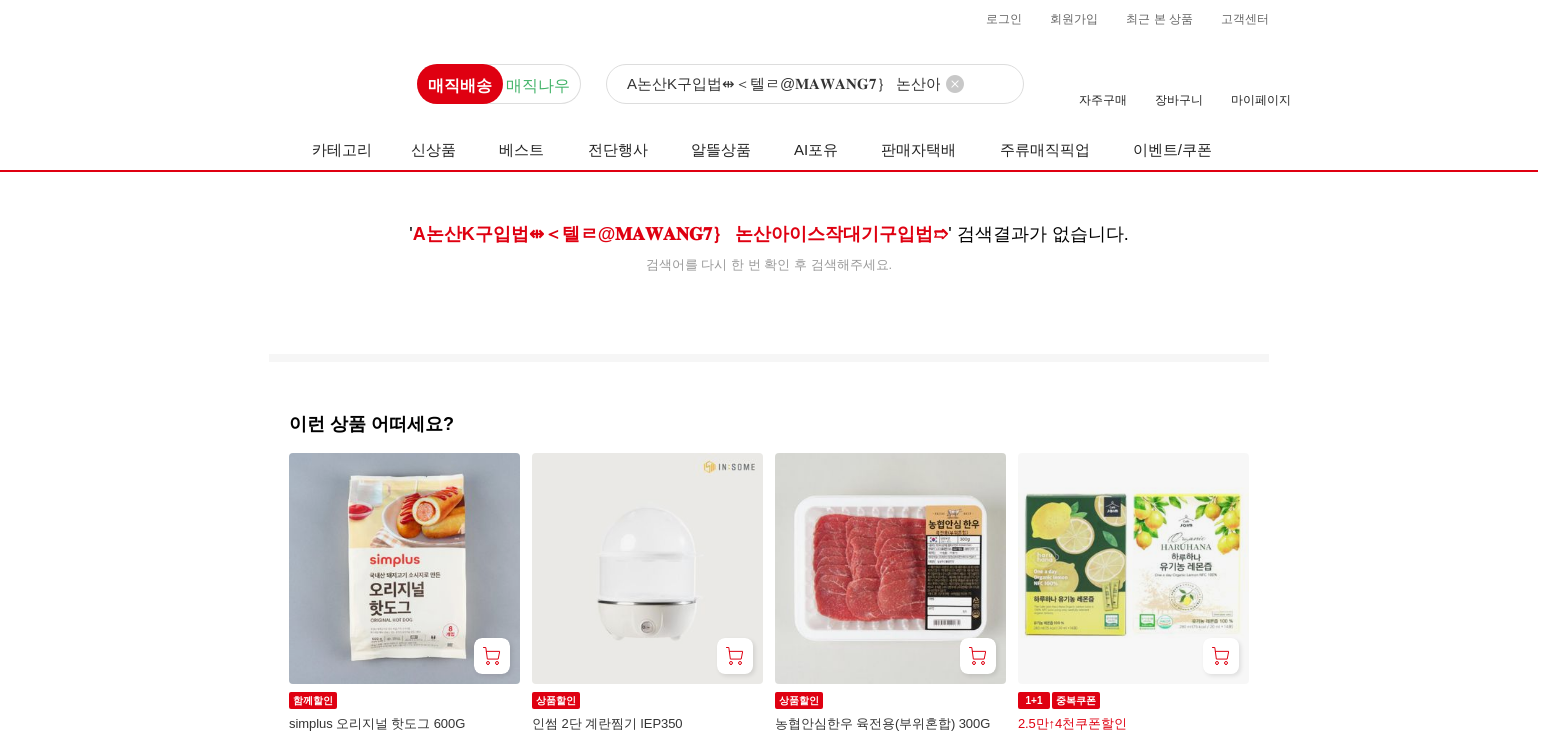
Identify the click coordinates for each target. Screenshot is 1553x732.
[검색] (815, 85)
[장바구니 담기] (492, 656)
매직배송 (460, 85)
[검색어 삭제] (955, 84)
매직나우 (538, 85)
